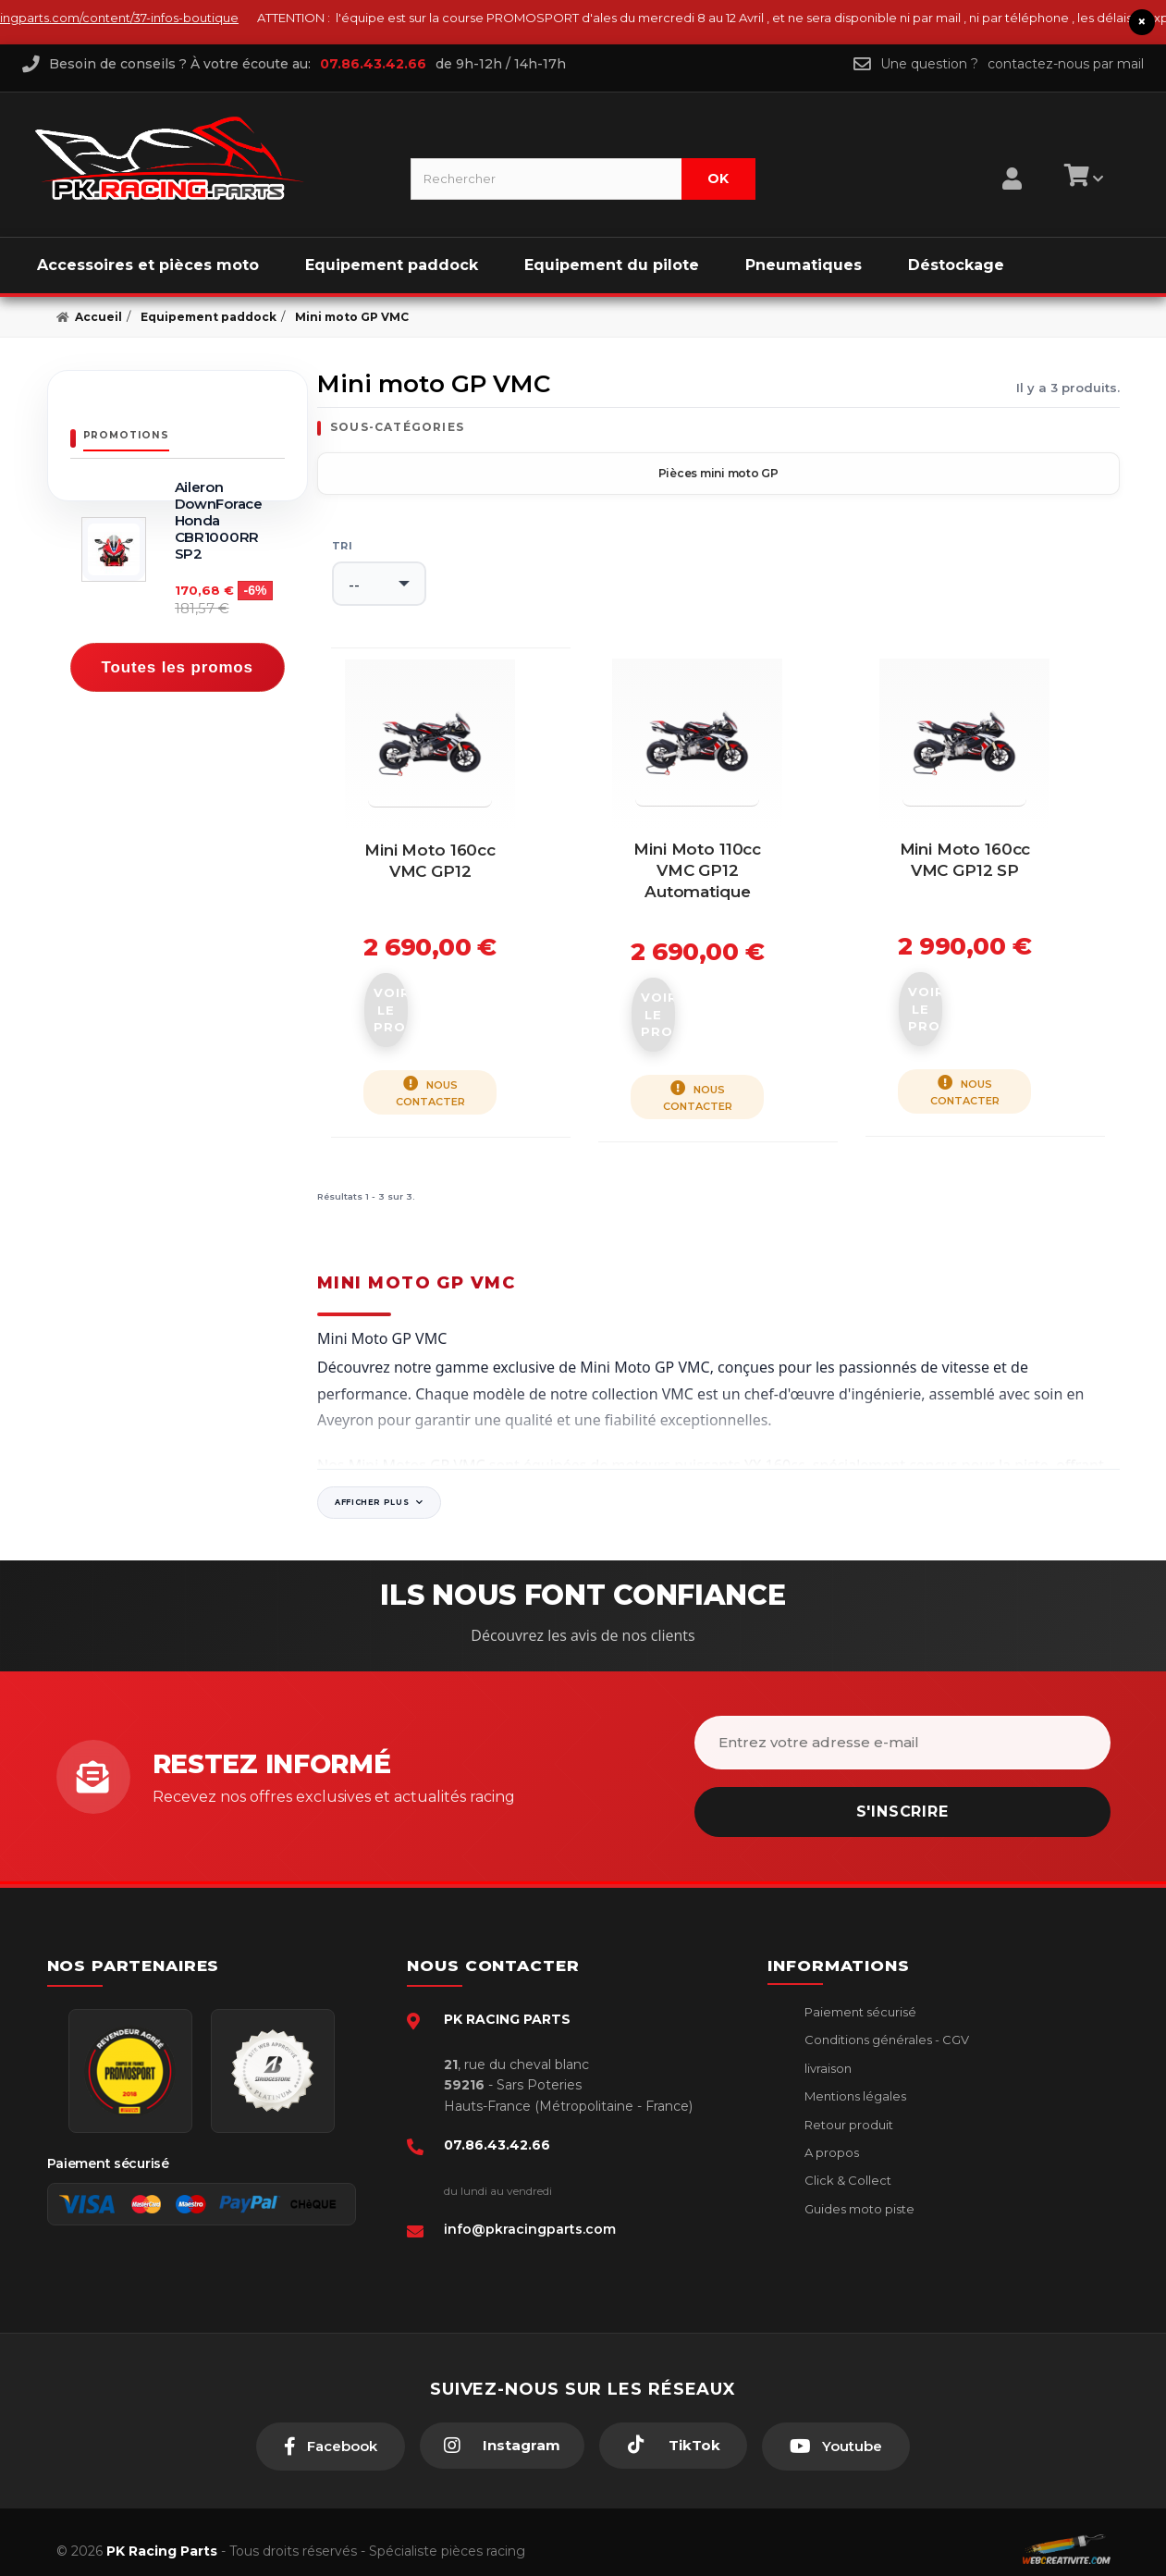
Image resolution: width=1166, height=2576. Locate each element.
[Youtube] (836, 2429)
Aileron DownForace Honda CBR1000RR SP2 (219, 519)
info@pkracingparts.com (530, 2211)
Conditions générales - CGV (885, 2022)
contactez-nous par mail (1066, 63)
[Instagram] (502, 2428)
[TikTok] (673, 2428)
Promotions (126, 434)
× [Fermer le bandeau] (1142, 22)
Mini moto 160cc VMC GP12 (450, 916)
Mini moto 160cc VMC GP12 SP (985, 916)
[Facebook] (330, 2429)
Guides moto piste (858, 2191)
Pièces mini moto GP (718, 471)
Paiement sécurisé (859, 1994)
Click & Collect (846, 2162)
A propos (830, 2134)
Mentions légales (854, 2078)
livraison (827, 2050)
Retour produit (847, 2107)
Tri (342, 544)
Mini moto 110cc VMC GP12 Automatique (718, 916)
